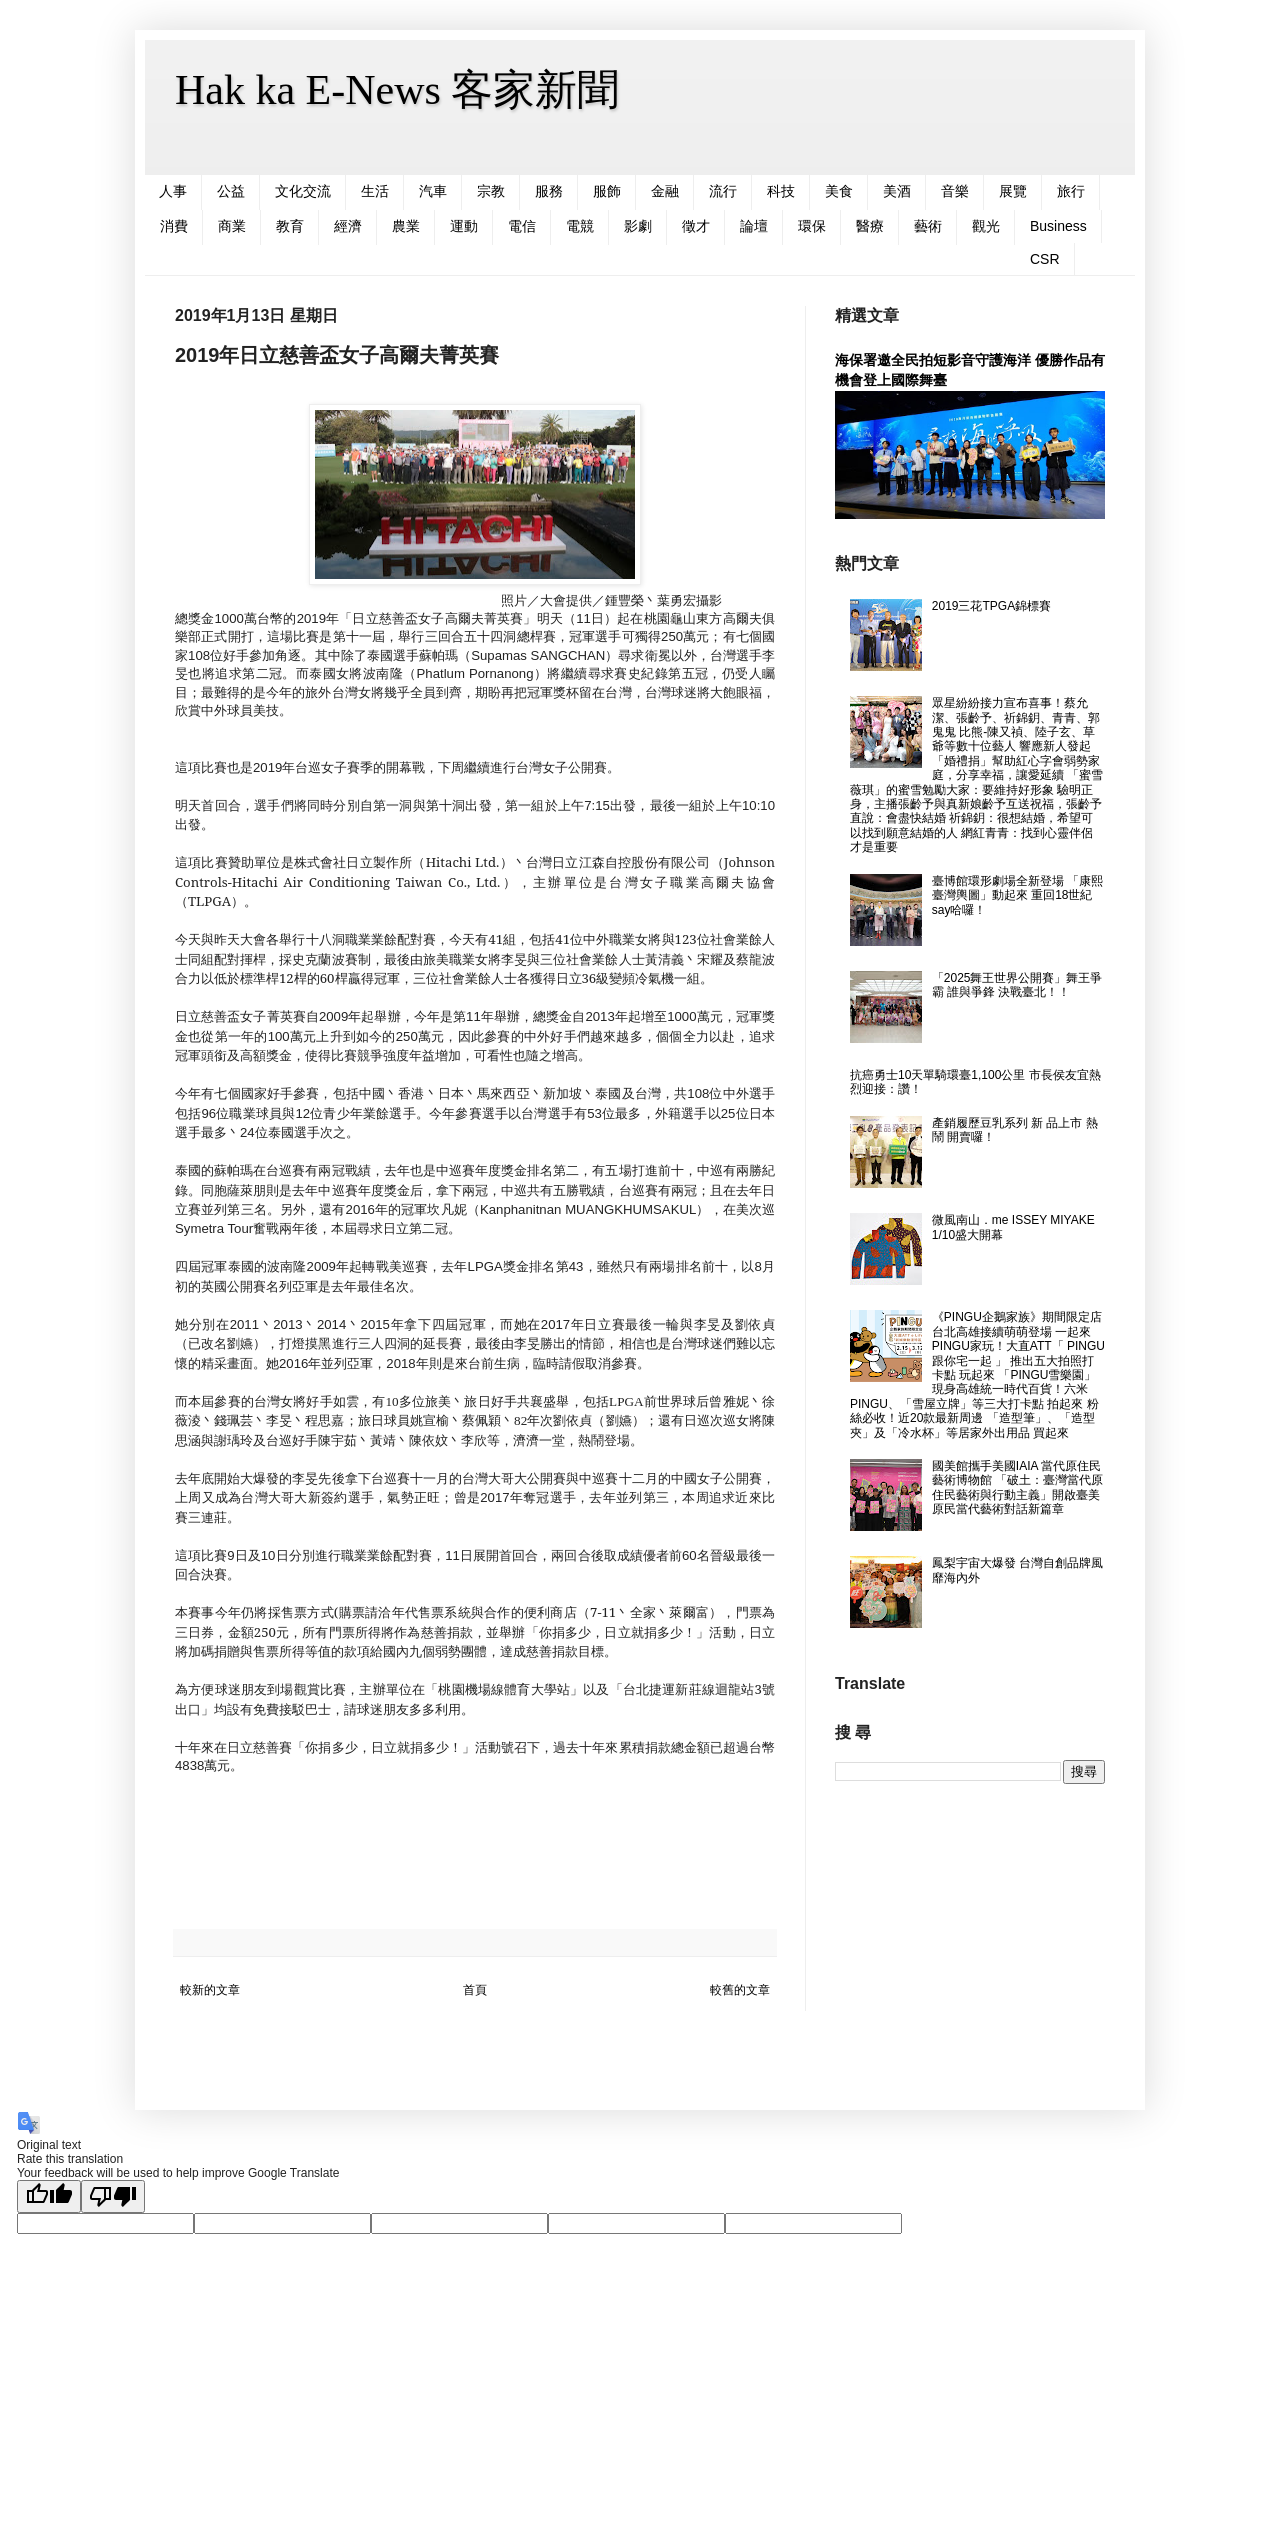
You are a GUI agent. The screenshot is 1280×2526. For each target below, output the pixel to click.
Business (1058, 226)
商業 (232, 226)
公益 (231, 191)
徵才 (696, 226)
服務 (549, 191)
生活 (375, 191)
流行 (723, 191)
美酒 (897, 191)
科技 (781, 191)
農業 (406, 226)
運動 (464, 226)
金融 (665, 191)
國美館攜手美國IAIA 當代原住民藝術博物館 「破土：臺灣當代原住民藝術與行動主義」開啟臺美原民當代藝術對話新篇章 (1017, 1487)
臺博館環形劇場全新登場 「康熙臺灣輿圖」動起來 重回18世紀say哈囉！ (1017, 895)
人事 (173, 191)
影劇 (638, 226)
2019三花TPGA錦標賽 (991, 606)
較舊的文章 (740, 1990)
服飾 (607, 191)
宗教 (491, 191)
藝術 (928, 226)
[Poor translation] (113, 2196)
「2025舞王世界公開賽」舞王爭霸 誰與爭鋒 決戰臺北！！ (1017, 985)
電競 (580, 226)
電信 (522, 226)
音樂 (955, 191)
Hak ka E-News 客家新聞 (397, 90)
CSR (1045, 259)
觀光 (986, 226)
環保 (812, 226)
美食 (839, 191)
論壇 (754, 226)
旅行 (1071, 191)
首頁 (475, 1990)
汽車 (433, 191)
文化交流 (303, 191)
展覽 (1013, 191)
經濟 (348, 226)
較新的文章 (210, 1990)
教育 (290, 226)
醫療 (870, 226)
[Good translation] (49, 2196)
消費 (174, 226)
